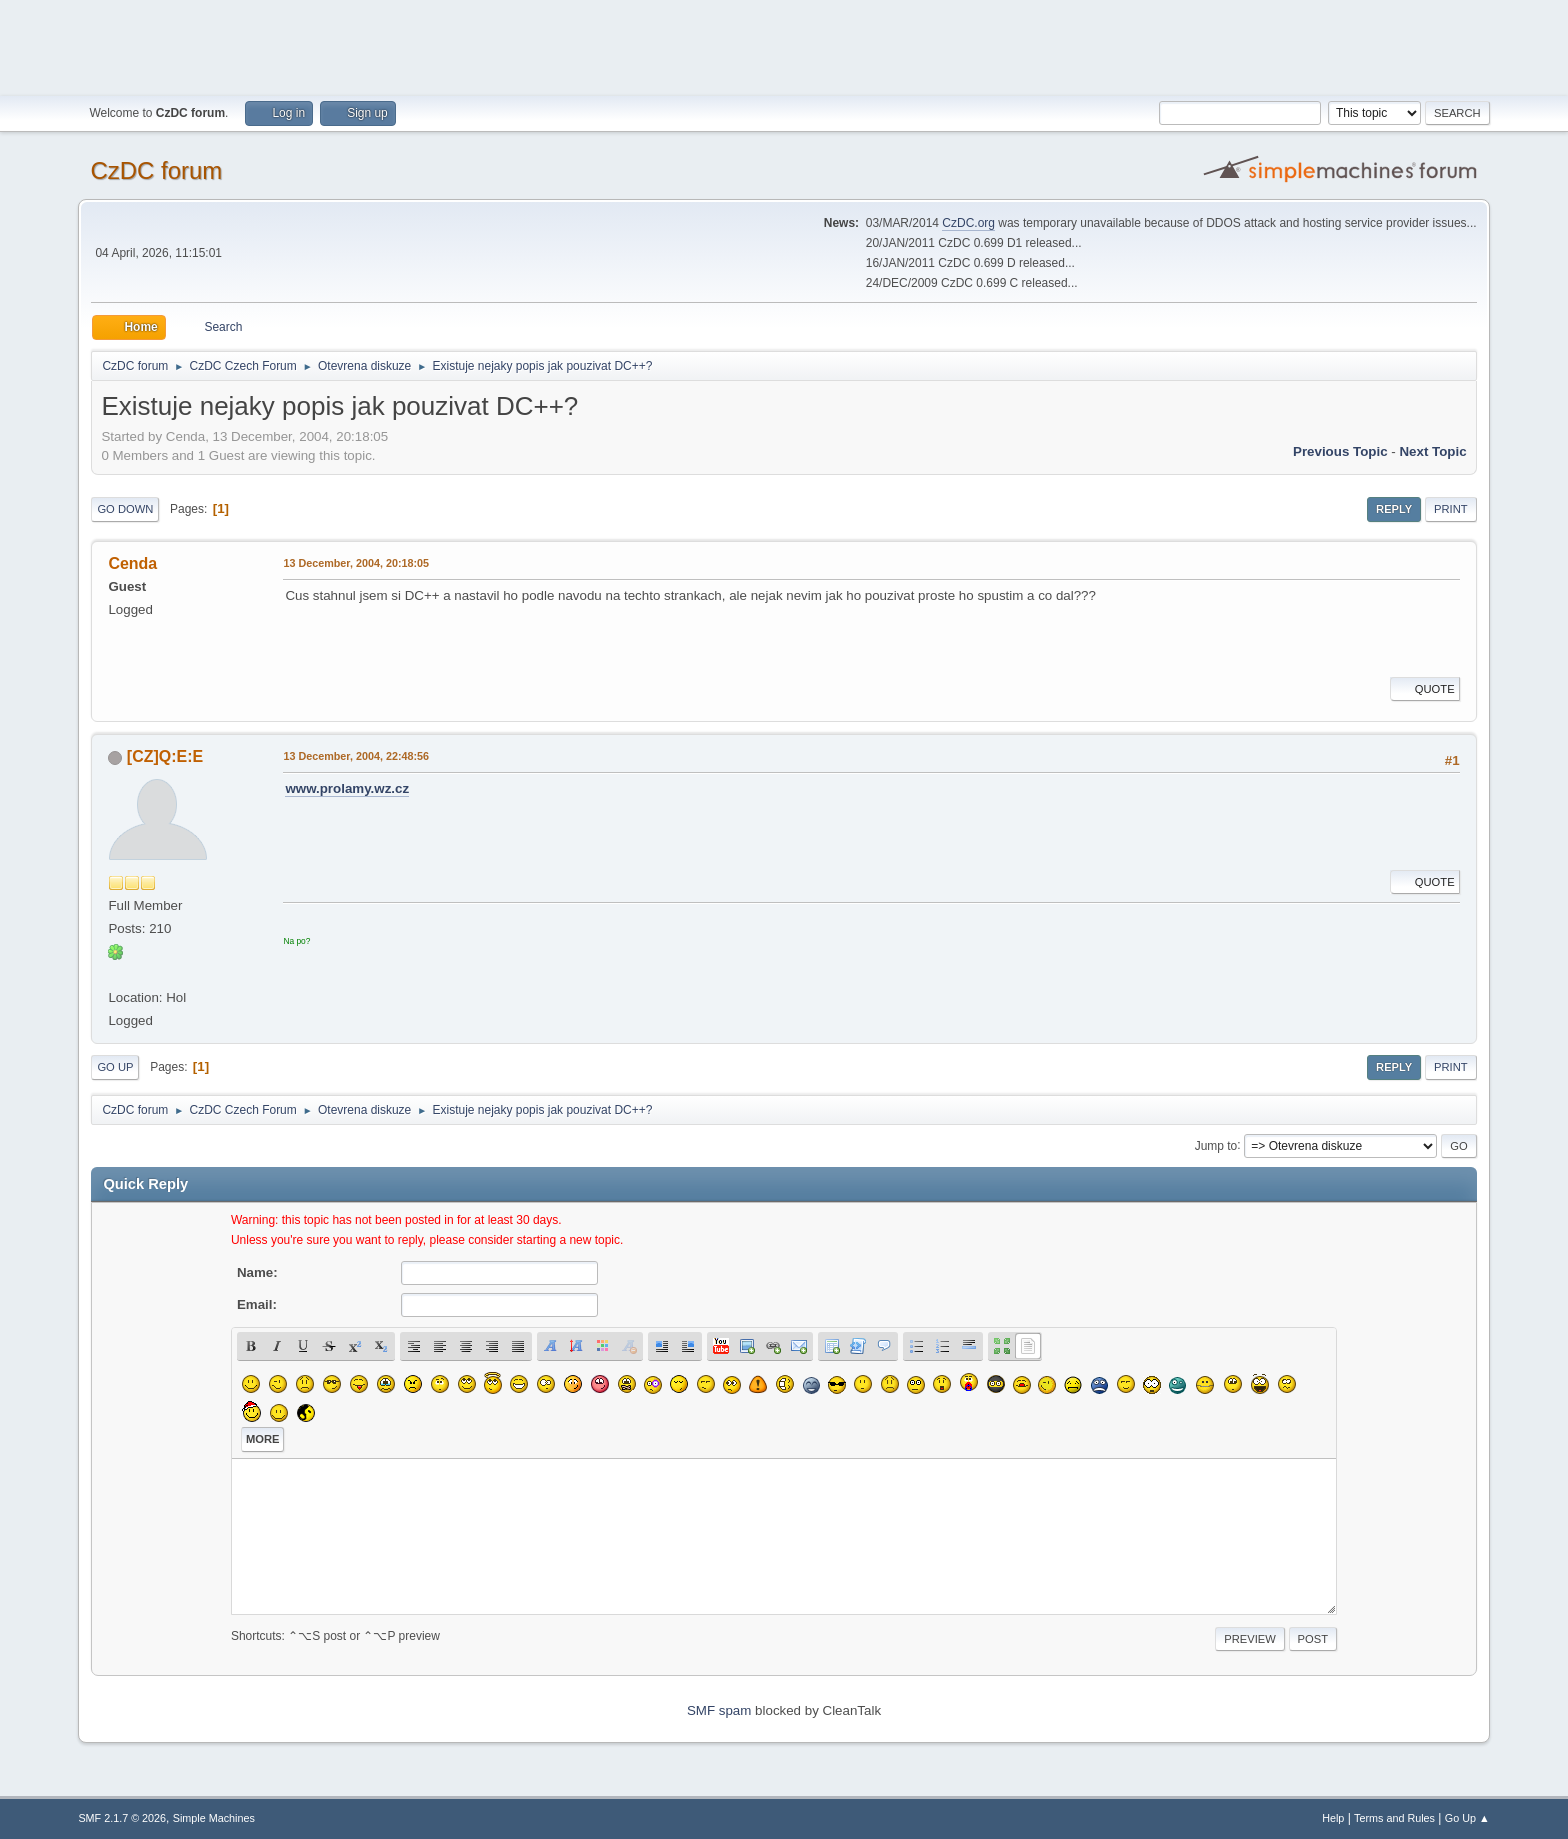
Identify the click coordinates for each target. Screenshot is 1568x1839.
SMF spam (719, 1710)
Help (1333, 1818)
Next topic (1432, 451)
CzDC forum (156, 170)
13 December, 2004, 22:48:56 (356, 756)
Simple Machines (214, 1818)
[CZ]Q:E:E (165, 756)
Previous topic (1340, 451)
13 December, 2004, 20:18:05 (356, 563)
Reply (1394, 509)
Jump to (1216, 1145)
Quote (1425, 689)
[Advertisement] (784, 45)
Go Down (125, 509)
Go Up (115, 1067)
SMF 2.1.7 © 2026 (122, 1818)
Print (1451, 509)
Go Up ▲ (1467, 1818)
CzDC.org (968, 223)
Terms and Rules (1394, 1818)
